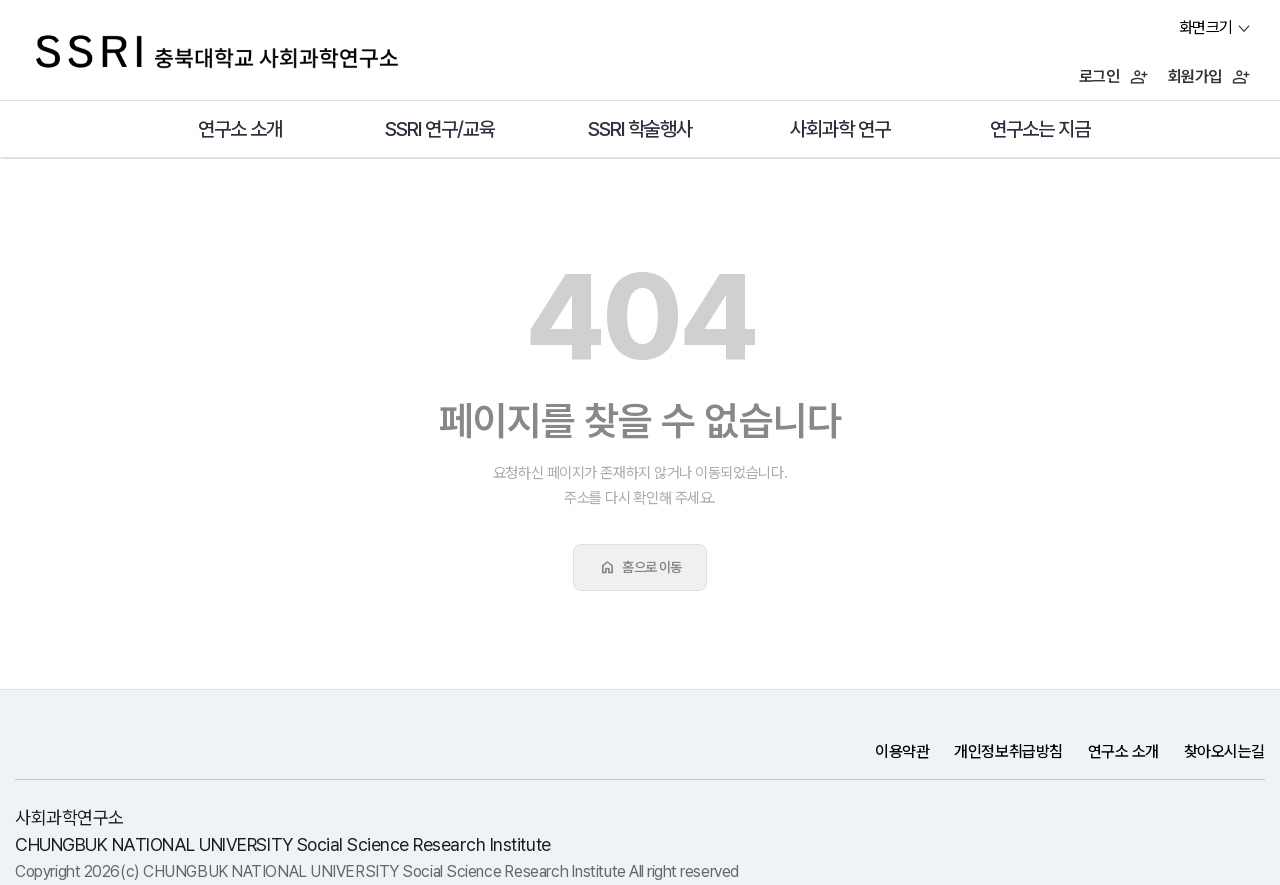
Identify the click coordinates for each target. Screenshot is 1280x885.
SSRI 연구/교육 (440, 129)
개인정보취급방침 (1008, 751)
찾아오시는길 (1224, 751)
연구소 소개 (240, 129)
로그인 (1113, 76)
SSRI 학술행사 (640, 129)
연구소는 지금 (1040, 129)
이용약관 (902, 751)
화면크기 (1206, 27)
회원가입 (1209, 76)
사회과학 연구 (840, 129)
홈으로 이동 (640, 567)
